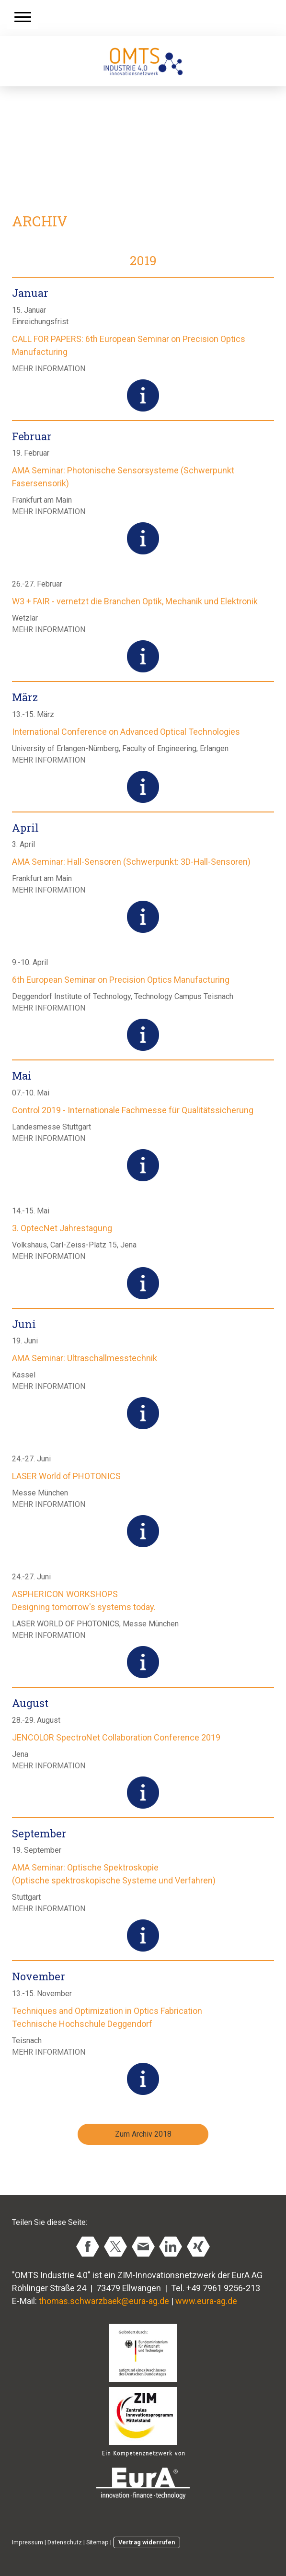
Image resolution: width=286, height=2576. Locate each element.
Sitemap (97, 2542)
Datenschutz (64, 2542)
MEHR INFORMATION (48, 368)
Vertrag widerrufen (146, 2542)
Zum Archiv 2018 (143, 2134)
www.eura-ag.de (206, 2301)
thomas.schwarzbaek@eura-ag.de (104, 2301)
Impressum (27, 2542)
